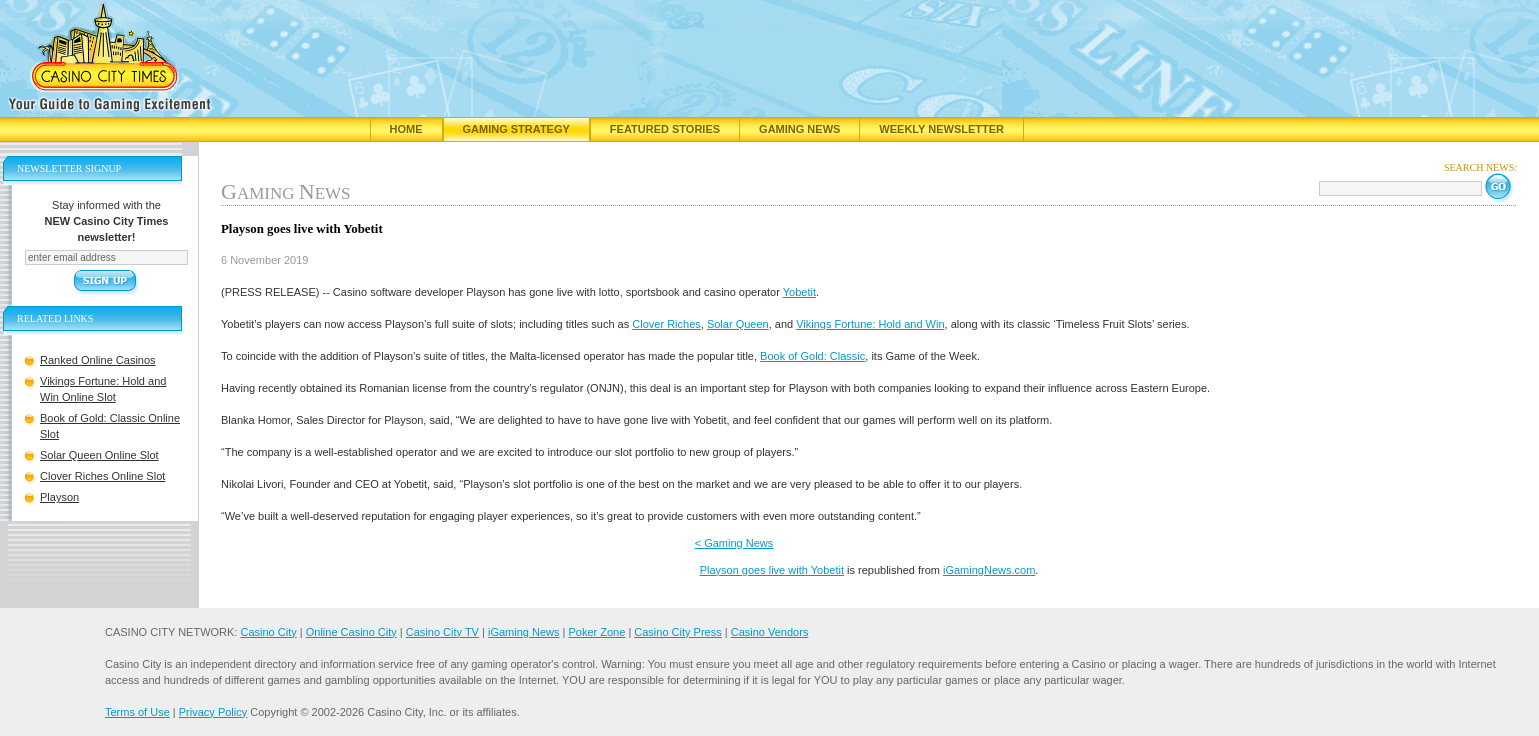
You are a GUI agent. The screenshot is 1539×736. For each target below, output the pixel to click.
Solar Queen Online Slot (99, 455)
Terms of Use (137, 712)
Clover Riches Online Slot (102, 476)
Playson (59, 497)
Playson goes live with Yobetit (772, 570)
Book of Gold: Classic (812, 356)
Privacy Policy (213, 712)
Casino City (268, 632)
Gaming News (799, 129)
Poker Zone (596, 632)
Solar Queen (738, 324)
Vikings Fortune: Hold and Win (870, 324)
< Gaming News (734, 543)
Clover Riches (666, 324)
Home (406, 129)
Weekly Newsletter (941, 129)
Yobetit (799, 292)
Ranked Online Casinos (98, 360)
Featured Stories (665, 129)
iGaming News (524, 632)
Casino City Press (677, 632)
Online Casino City (351, 632)
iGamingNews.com (989, 570)
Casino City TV (442, 632)
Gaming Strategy (516, 129)
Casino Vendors (770, 632)
